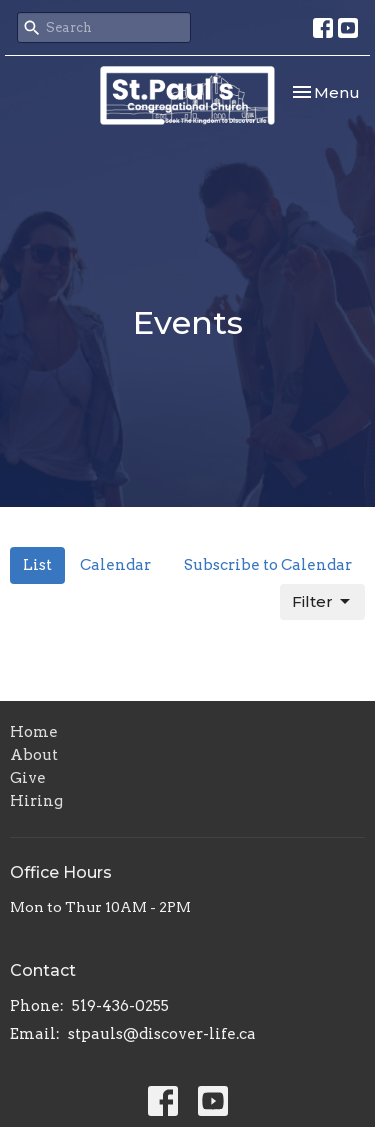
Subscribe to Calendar (268, 565)
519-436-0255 (120, 1006)
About (34, 755)
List (37, 565)
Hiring (36, 801)
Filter (322, 602)
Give (28, 778)
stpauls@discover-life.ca (162, 1034)
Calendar (115, 565)
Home (34, 732)
